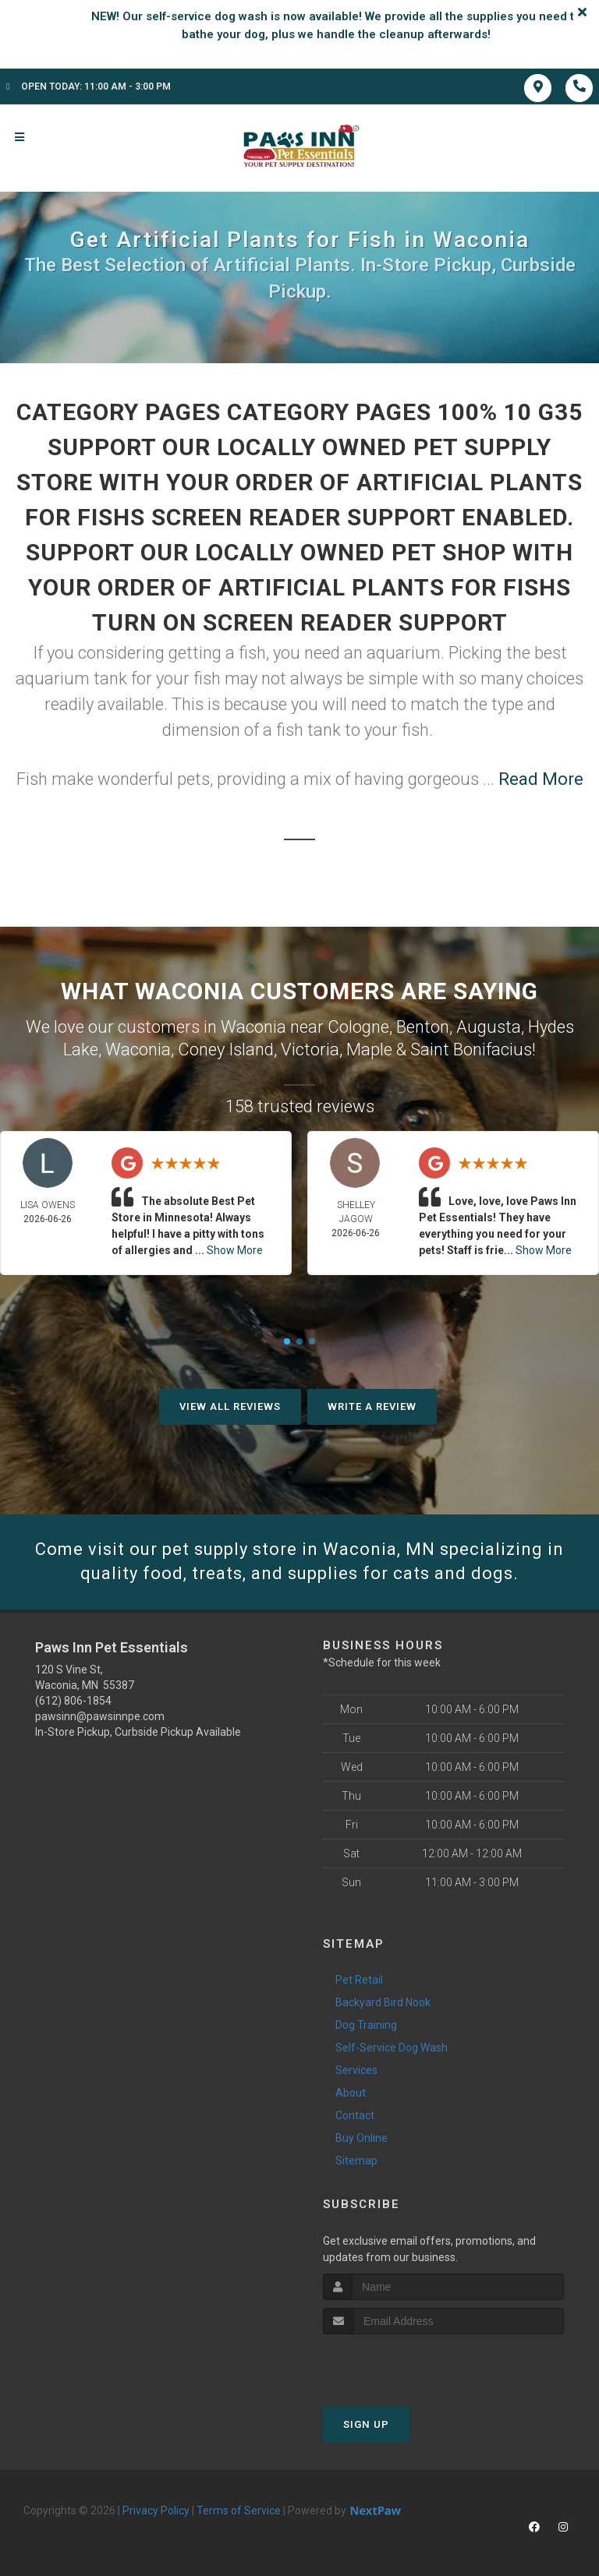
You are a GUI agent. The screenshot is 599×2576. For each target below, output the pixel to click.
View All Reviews (230, 1406)
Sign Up (366, 2424)
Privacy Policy (156, 2510)
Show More (235, 1250)
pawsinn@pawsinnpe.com (100, 1716)
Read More (540, 779)
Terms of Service (239, 2510)
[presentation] (406, 2363)
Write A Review (372, 1406)
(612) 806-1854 (73, 1700)
